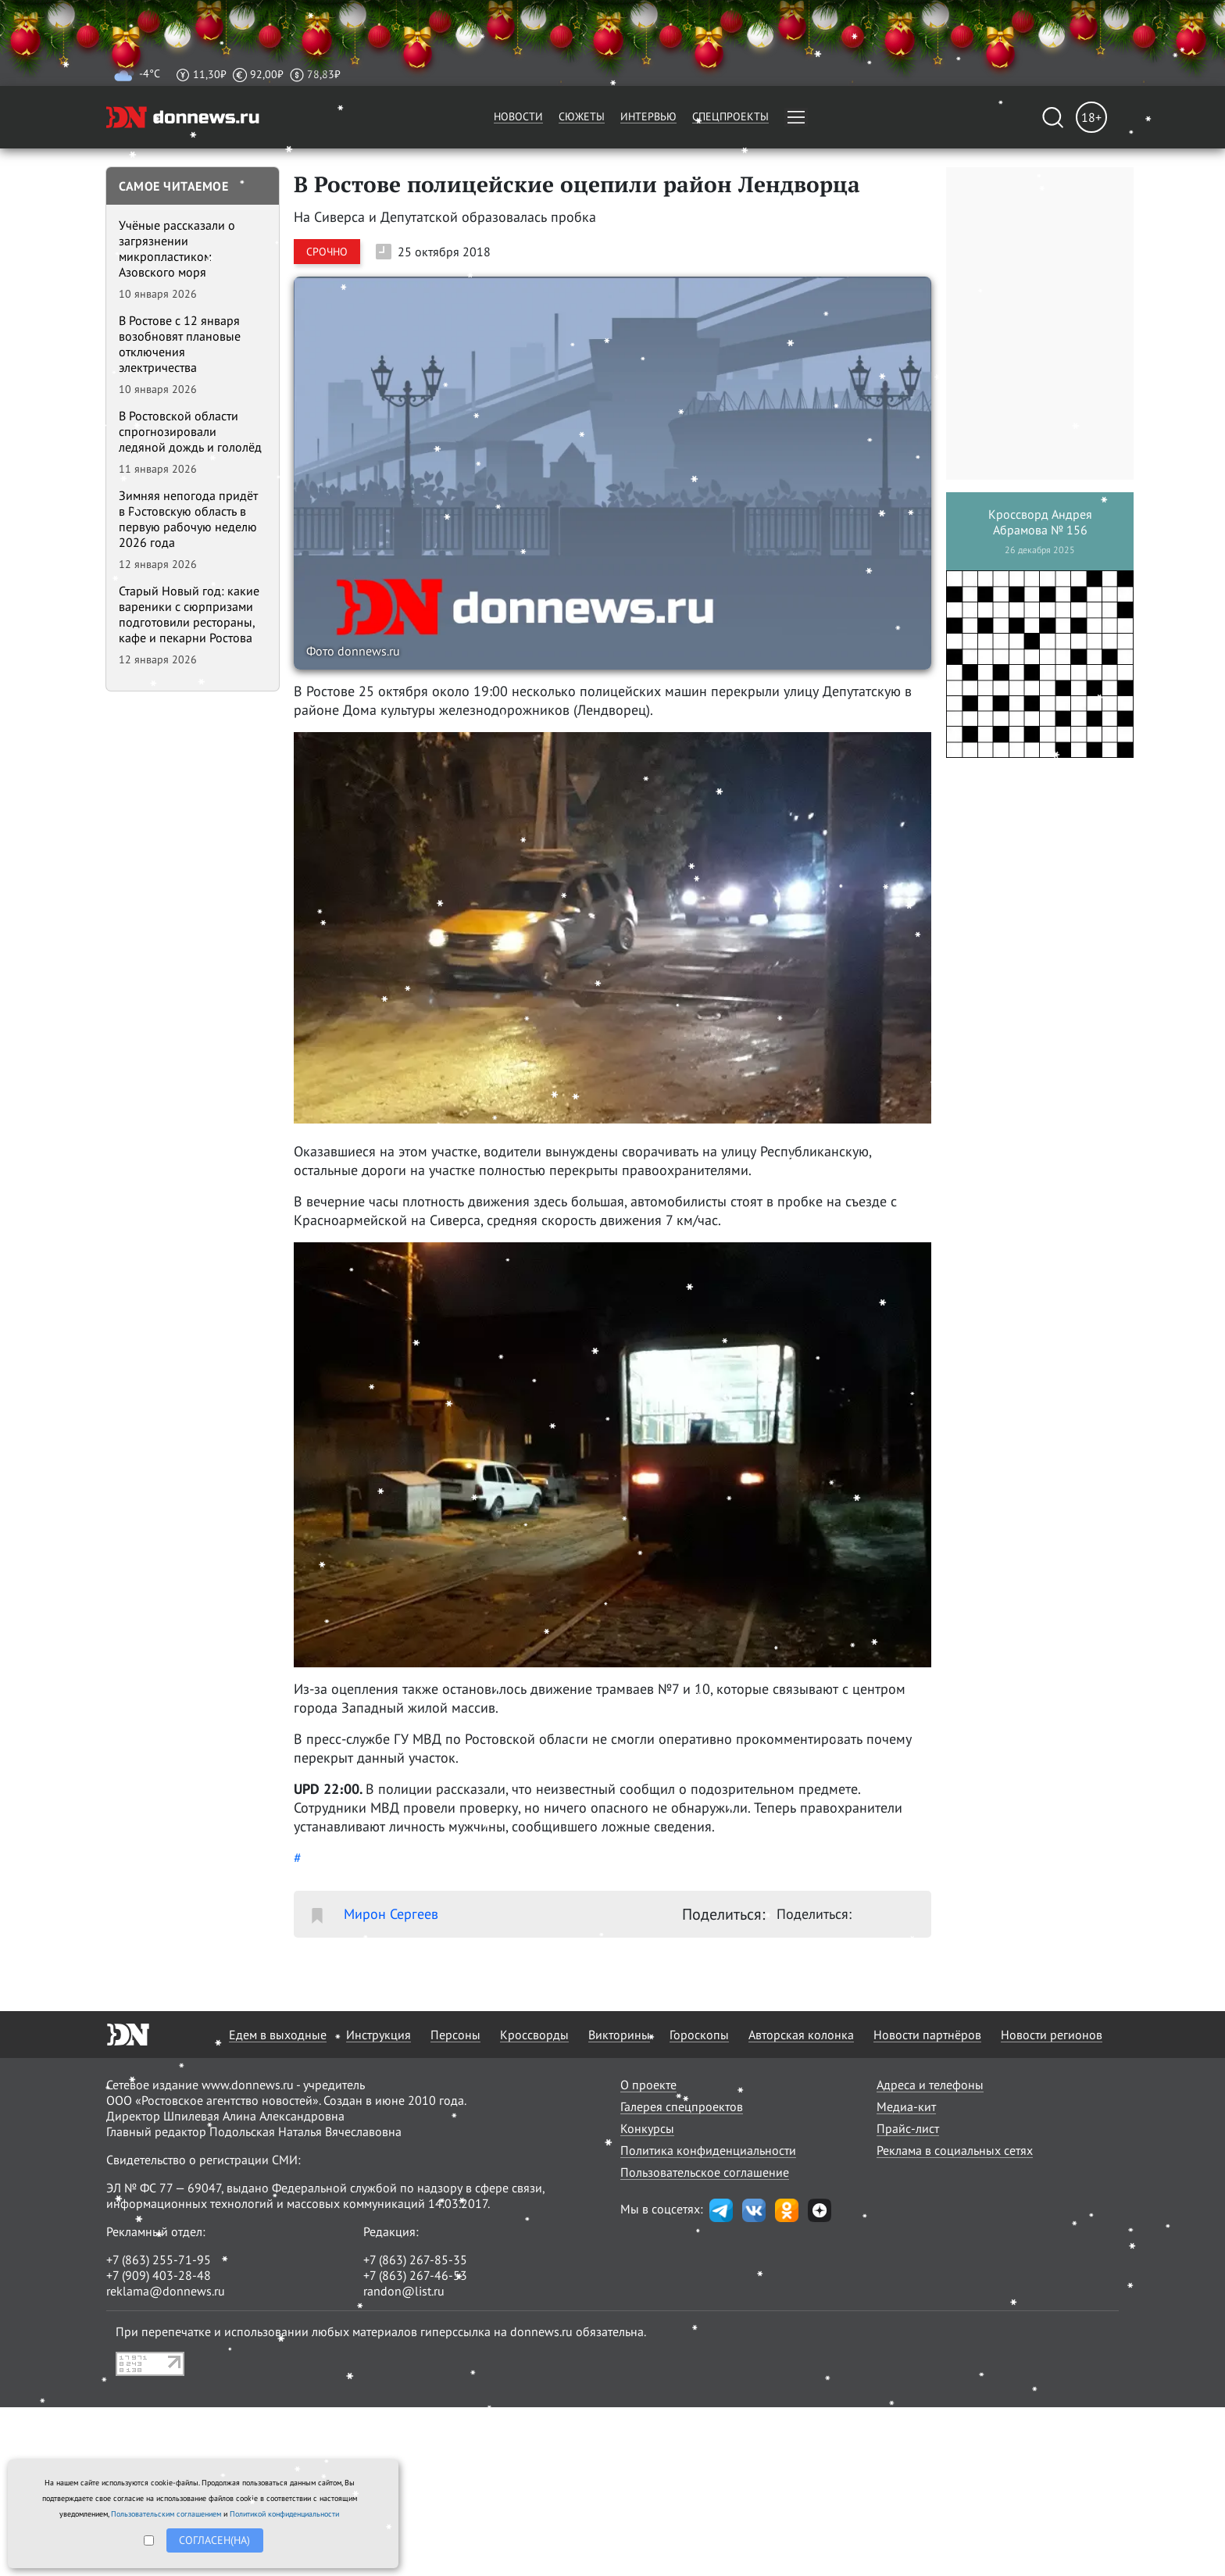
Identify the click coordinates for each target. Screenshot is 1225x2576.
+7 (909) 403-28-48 (158, 2275)
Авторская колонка (801, 2034)
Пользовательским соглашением (166, 2514)
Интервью (648, 116)
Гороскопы (699, 2034)
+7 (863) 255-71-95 (158, 2259)
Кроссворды (534, 2034)
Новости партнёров (927, 2034)
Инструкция (378, 2034)
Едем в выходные (278, 2034)
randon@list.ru (404, 2291)
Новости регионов (1051, 2034)
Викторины (619, 2034)
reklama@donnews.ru (165, 2291)
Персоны (455, 2034)
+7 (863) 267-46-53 (415, 2275)
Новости (518, 116)
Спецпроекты (730, 116)
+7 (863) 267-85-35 (415, 2259)
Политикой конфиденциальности (284, 2514)
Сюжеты (582, 116)
